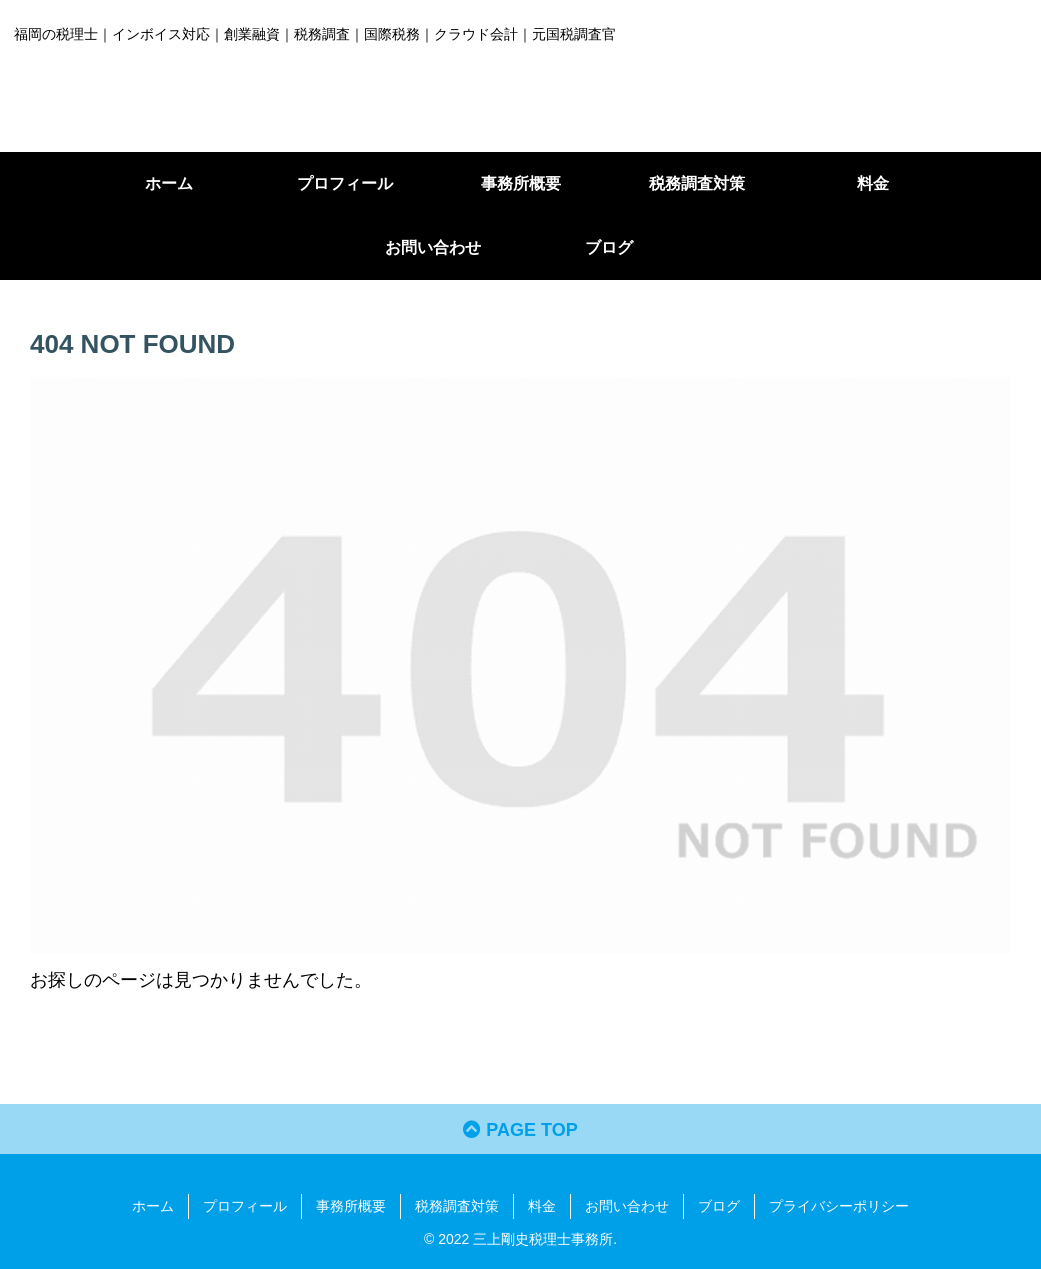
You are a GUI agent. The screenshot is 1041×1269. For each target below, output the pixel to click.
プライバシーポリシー (839, 1206)
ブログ (719, 1206)
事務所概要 (351, 1206)
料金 (542, 1206)
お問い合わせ (627, 1206)
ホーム (153, 1206)
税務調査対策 (457, 1206)
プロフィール (245, 1206)
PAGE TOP (520, 1130)
